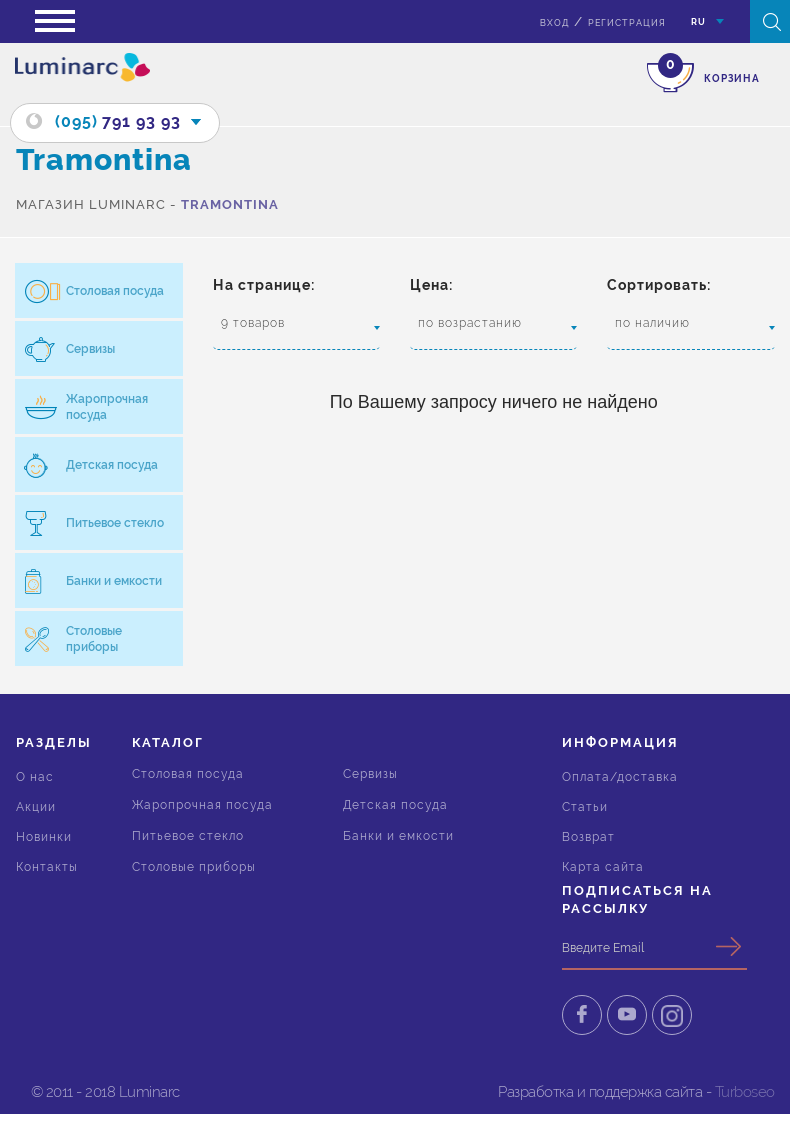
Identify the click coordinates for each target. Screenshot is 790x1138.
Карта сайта (603, 867)
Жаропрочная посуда (202, 805)
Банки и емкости (398, 836)
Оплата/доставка (620, 777)
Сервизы (370, 774)
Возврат (588, 837)
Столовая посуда (188, 774)
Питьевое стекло (188, 836)
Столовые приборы (194, 867)
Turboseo (745, 1092)
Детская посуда (395, 805)
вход (554, 23)
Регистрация (627, 23)
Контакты (47, 867)
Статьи (585, 807)
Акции (36, 807)
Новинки (44, 837)
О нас (35, 777)
